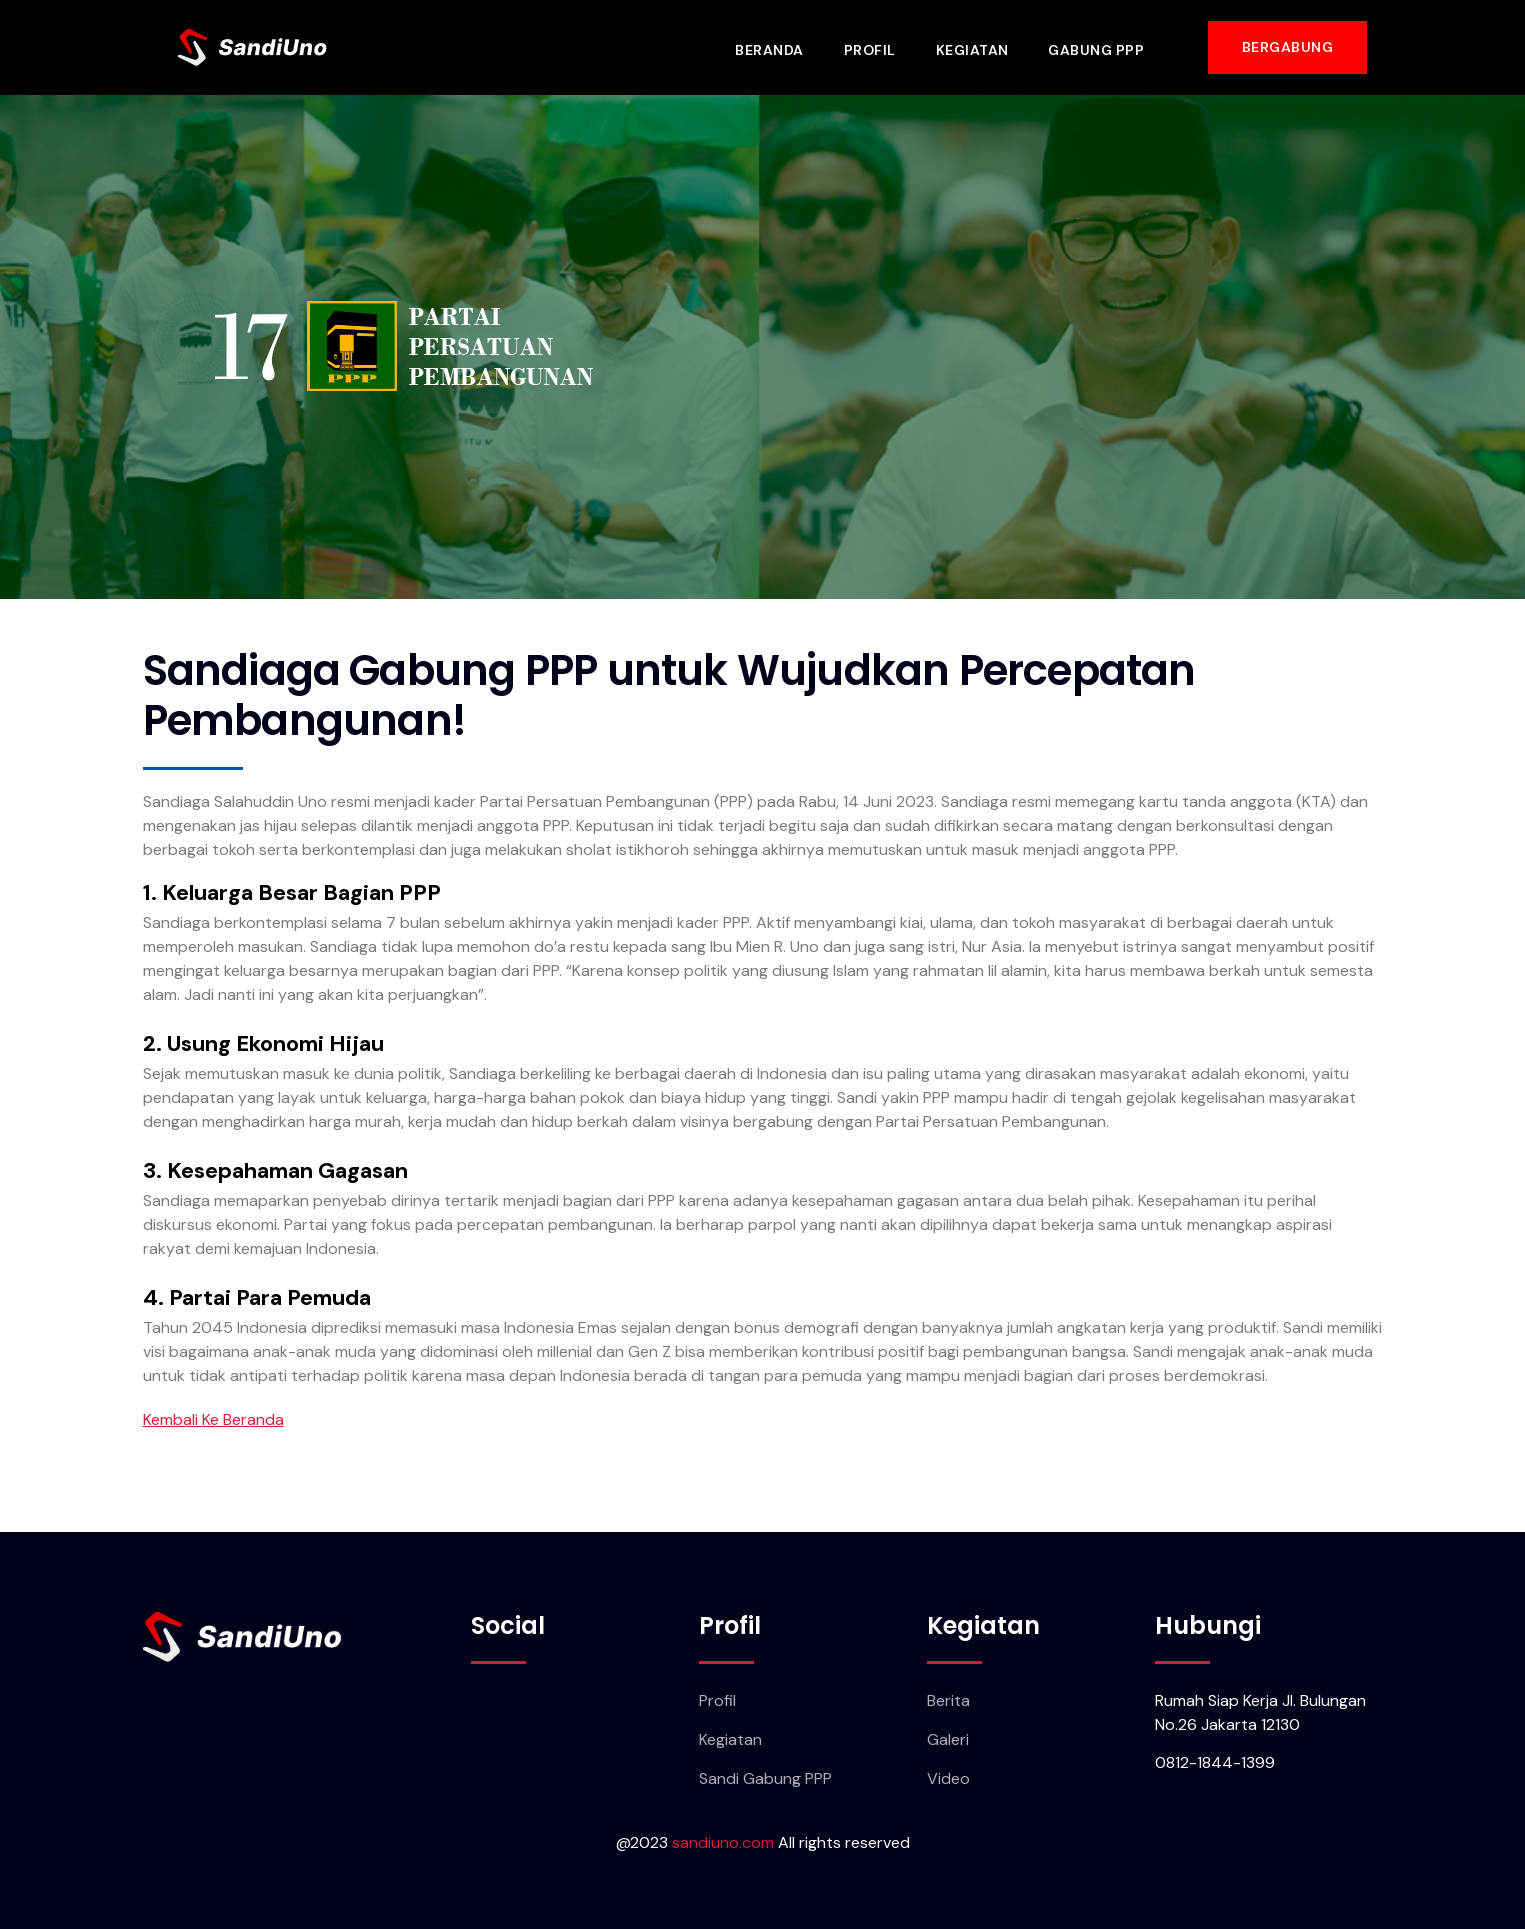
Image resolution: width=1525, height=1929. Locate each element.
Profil (873, 47)
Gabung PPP (1100, 47)
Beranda (772, 47)
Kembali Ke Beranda (213, 1419)
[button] (1288, 47)
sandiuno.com (723, 1842)
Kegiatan (975, 47)
